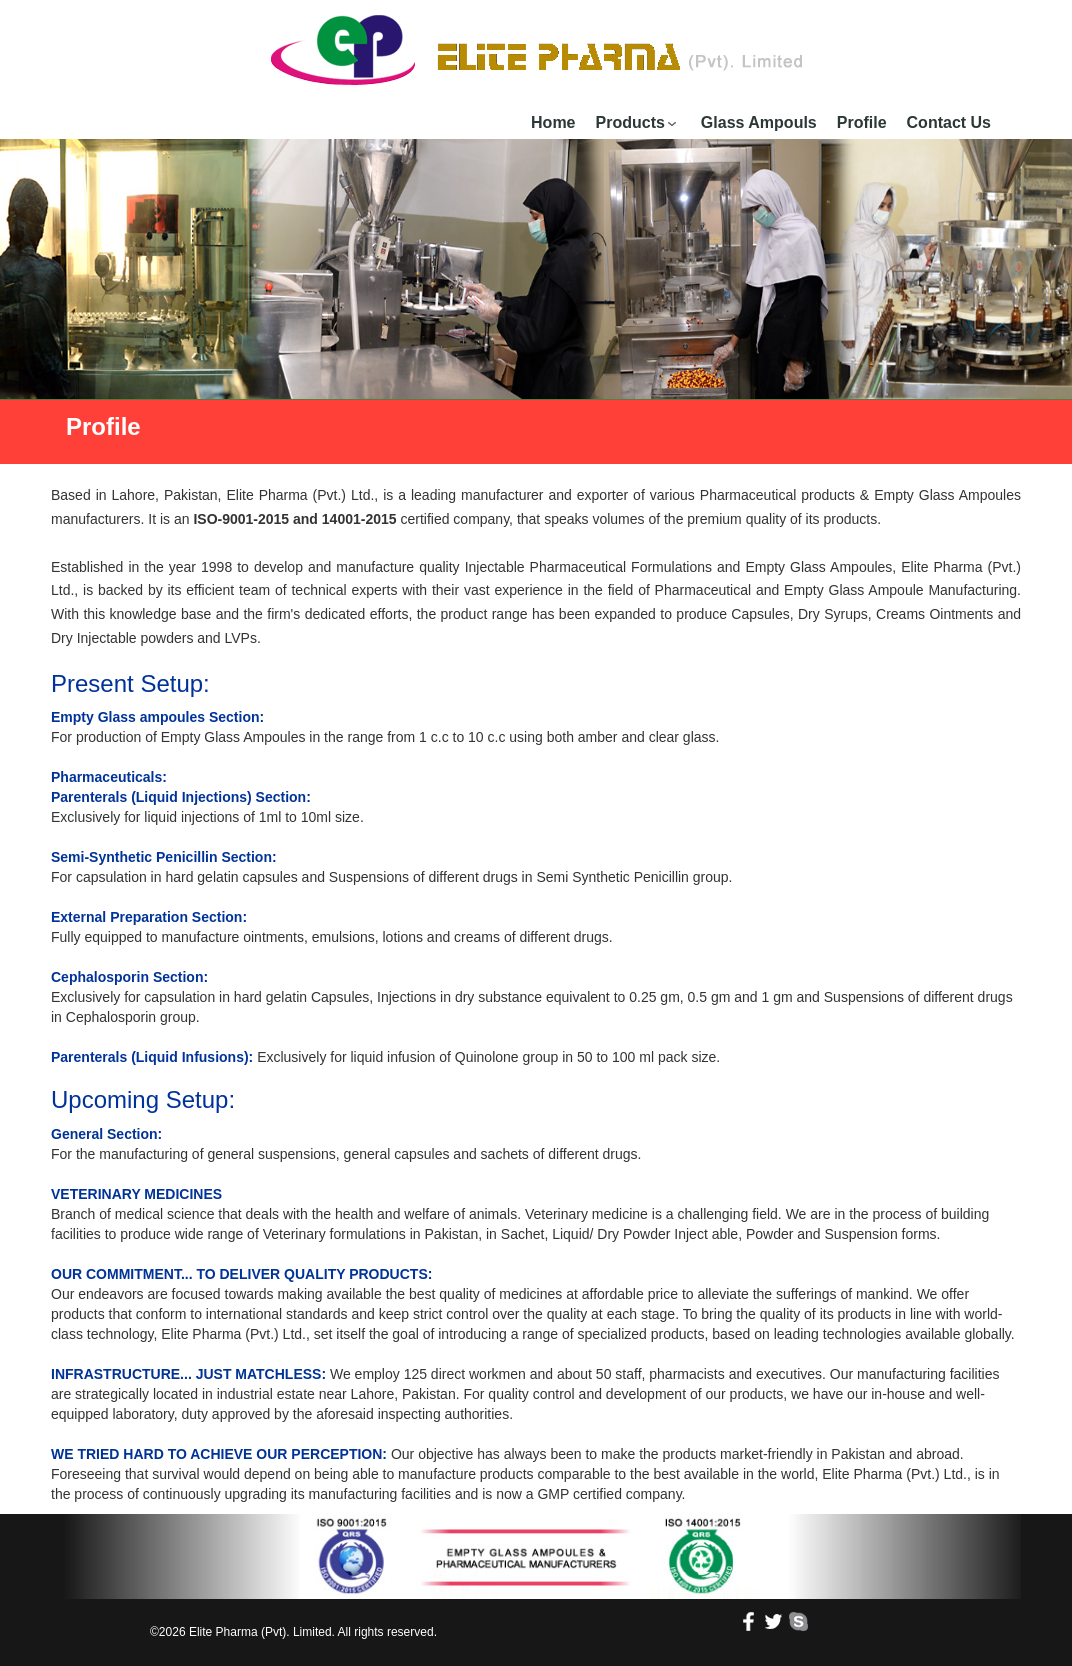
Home (553, 122)
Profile (862, 122)
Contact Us (949, 122)
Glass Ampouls (759, 122)
